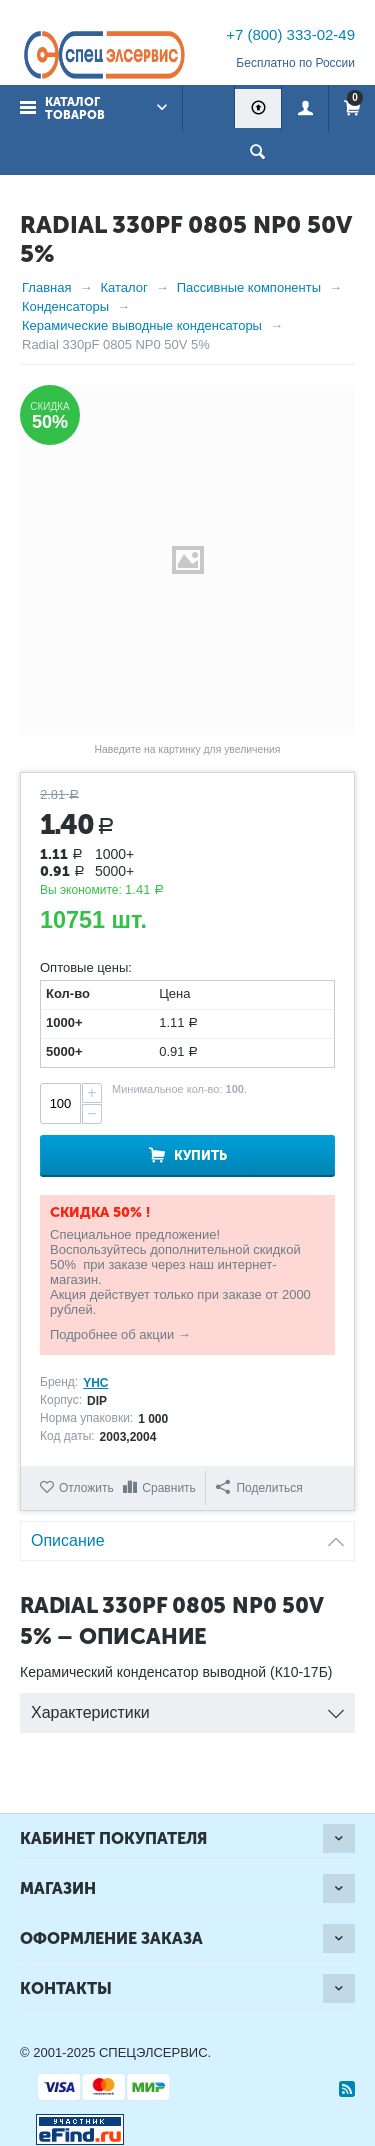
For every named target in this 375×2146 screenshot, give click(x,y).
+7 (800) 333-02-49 (290, 34)
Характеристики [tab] (187, 1707)
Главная (46, 287)
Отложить (86, 1488)
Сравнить (168, 1488)
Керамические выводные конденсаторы (142, 325)
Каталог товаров (75, 108)
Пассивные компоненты (249, 287)
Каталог (123, 287)
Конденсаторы (65, 306)
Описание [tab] (187, 1535)
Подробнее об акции (112, 1334)
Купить (200, 1155)
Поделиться (259, 1487)
